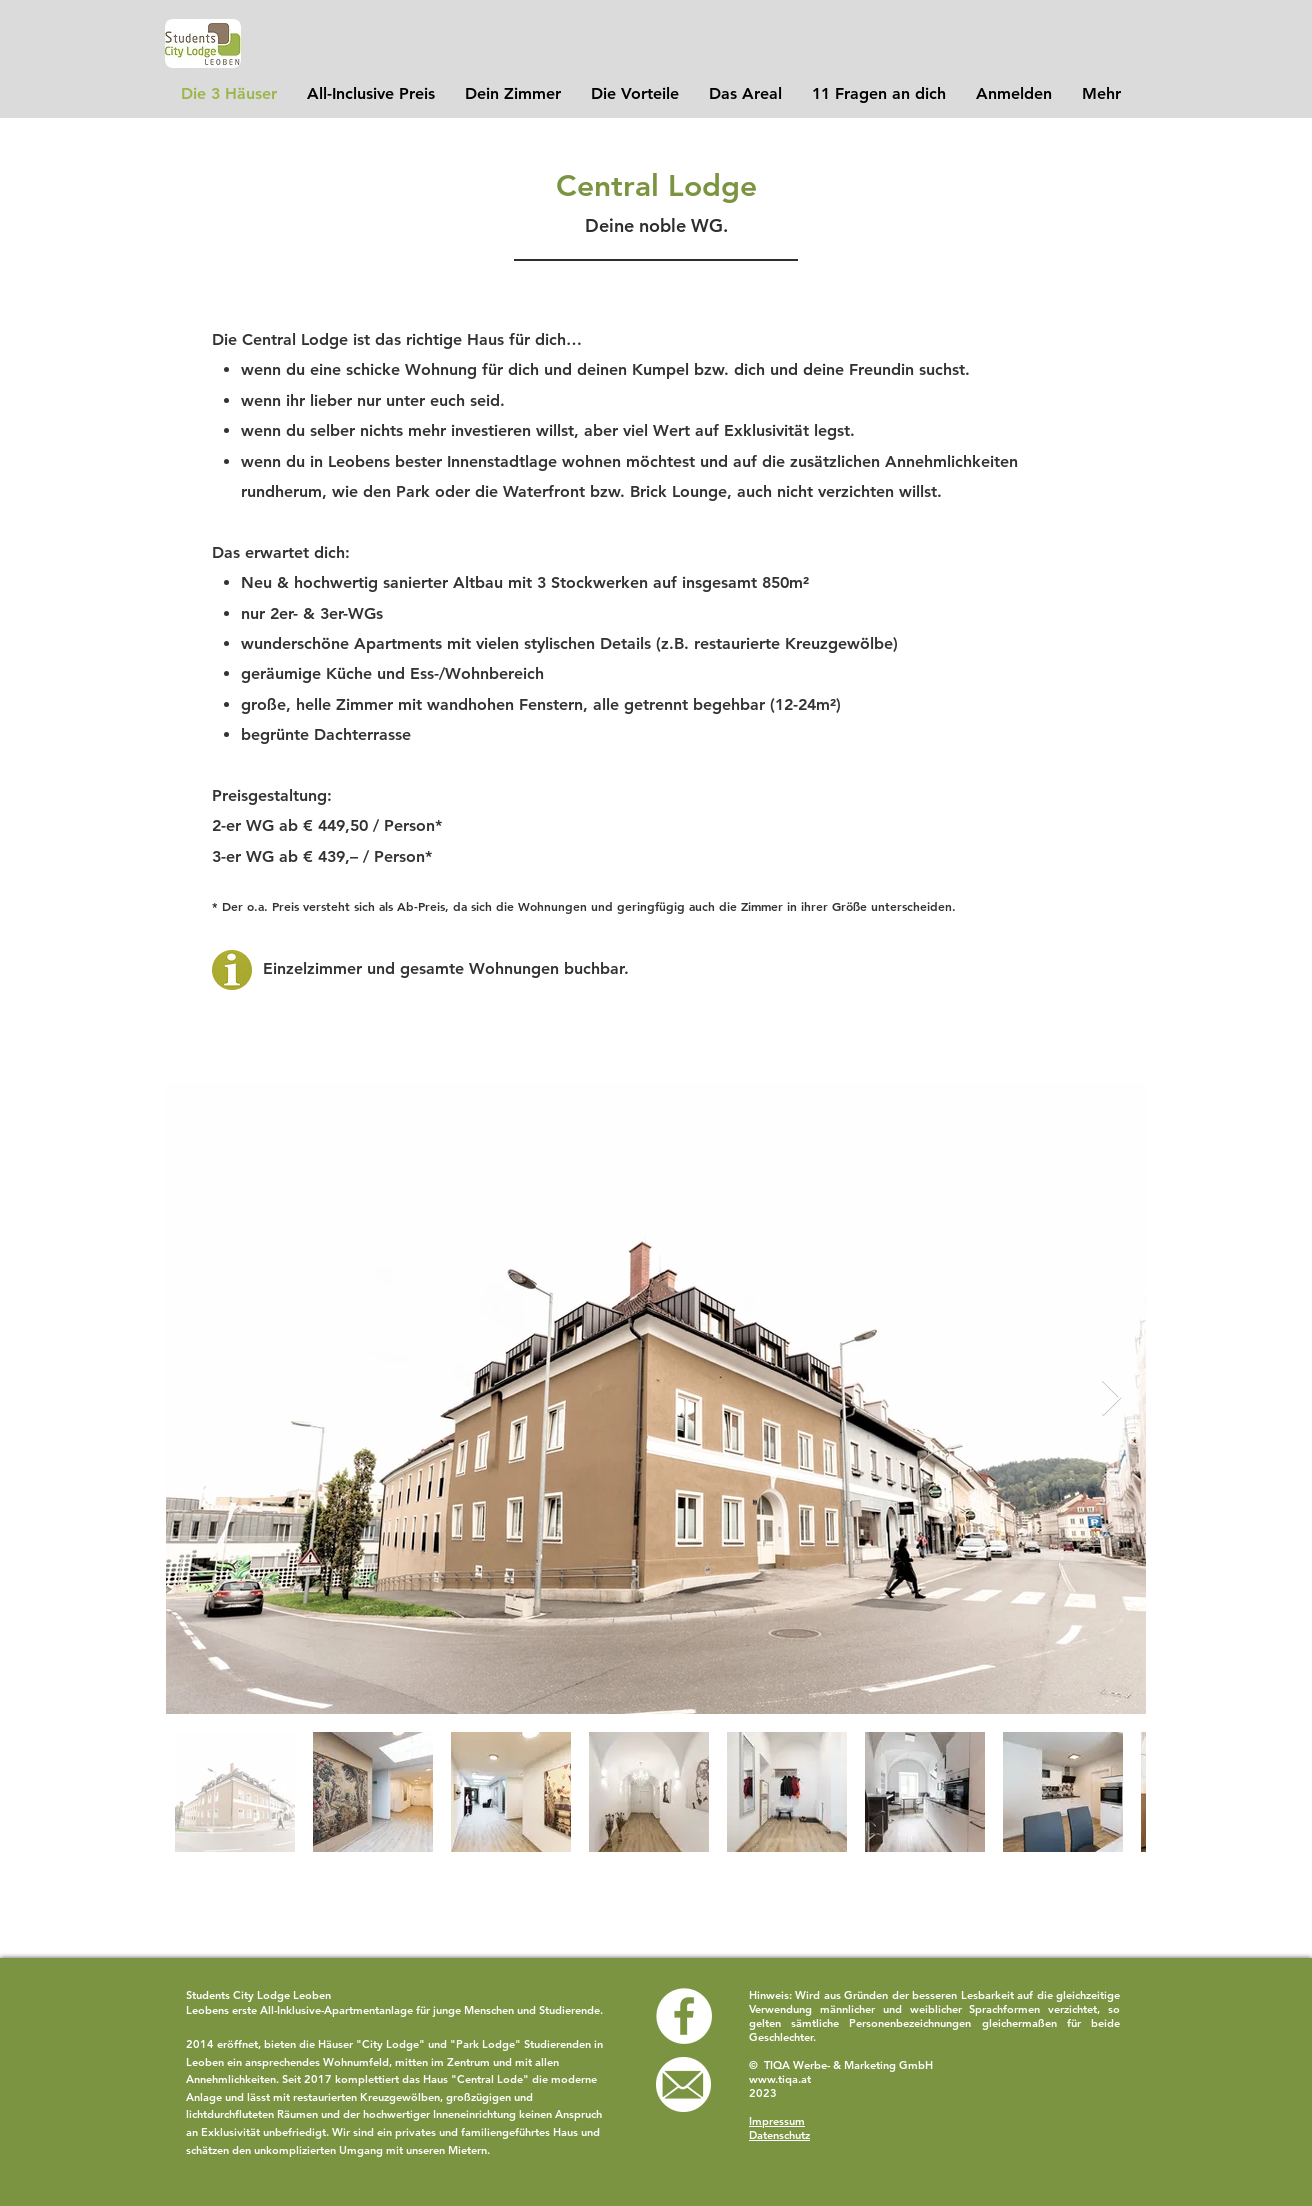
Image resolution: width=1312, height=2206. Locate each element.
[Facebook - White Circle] (684, 2016)
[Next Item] (1111, 1398)
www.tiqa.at (780, 2079)
